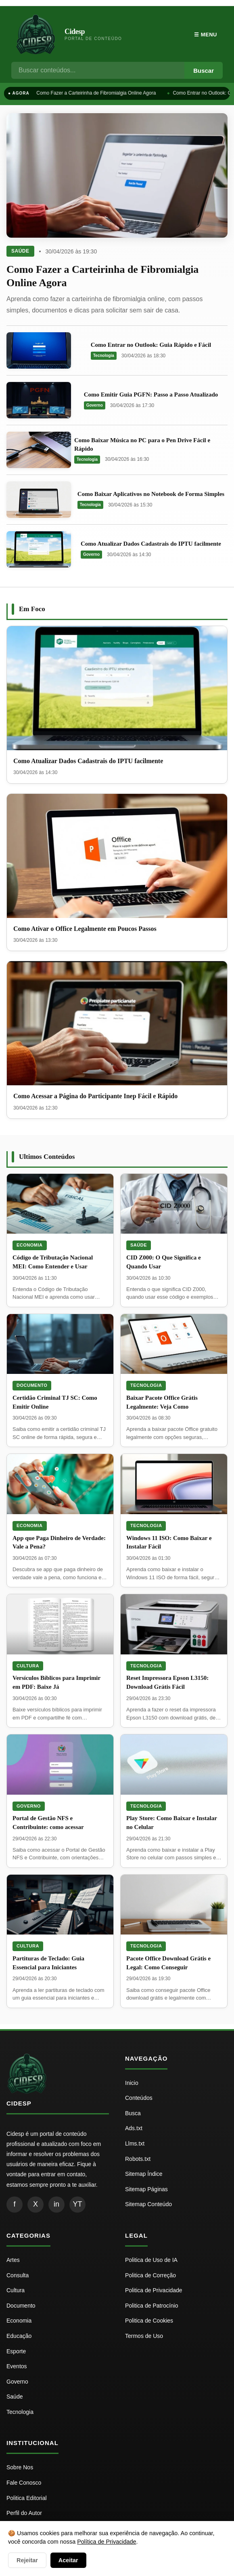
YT (77, 2204)
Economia (30, 1245)
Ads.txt (133, 2128)
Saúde (20, 251)
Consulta (17, 2275)
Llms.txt (134, 2143)
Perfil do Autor (24, 2513)
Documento (32, 1385)
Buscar (203, 70)
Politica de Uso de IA (151, 2260)
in (56, 2204)
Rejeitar (27, 2560)
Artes (13, 2260)
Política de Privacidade (106, 2541)
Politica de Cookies (149, 2320)
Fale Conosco (23, 2482)
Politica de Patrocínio (151, 2305)
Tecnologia (103, 355)
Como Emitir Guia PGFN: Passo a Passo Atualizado (151, 394)
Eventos (16, 2366)
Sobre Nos (19, 2467)
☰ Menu (205, 35)
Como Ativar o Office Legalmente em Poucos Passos (85, 928)
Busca (133, 2113)
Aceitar (68, 2560)
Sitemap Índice (144, 2174)
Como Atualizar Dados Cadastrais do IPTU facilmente (151, 543)
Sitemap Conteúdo (148, 2204)
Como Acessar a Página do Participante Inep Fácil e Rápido (95, 1096)
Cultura (28, 1665)
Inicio (131, 2083)
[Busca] (97, 70)
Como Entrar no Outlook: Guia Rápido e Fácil (151, 345)
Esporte (16, 2351)
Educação (18, 2336)
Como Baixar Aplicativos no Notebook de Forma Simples (150, 494)
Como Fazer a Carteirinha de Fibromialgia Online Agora (96, 93)
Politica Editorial (26, 2498)
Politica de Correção (150, 2275)
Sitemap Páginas (146, 2189)
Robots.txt (137, 2159)
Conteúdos (139, 2098)
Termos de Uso (144, 2336)
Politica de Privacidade (153, 2290)
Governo (94, 405)
